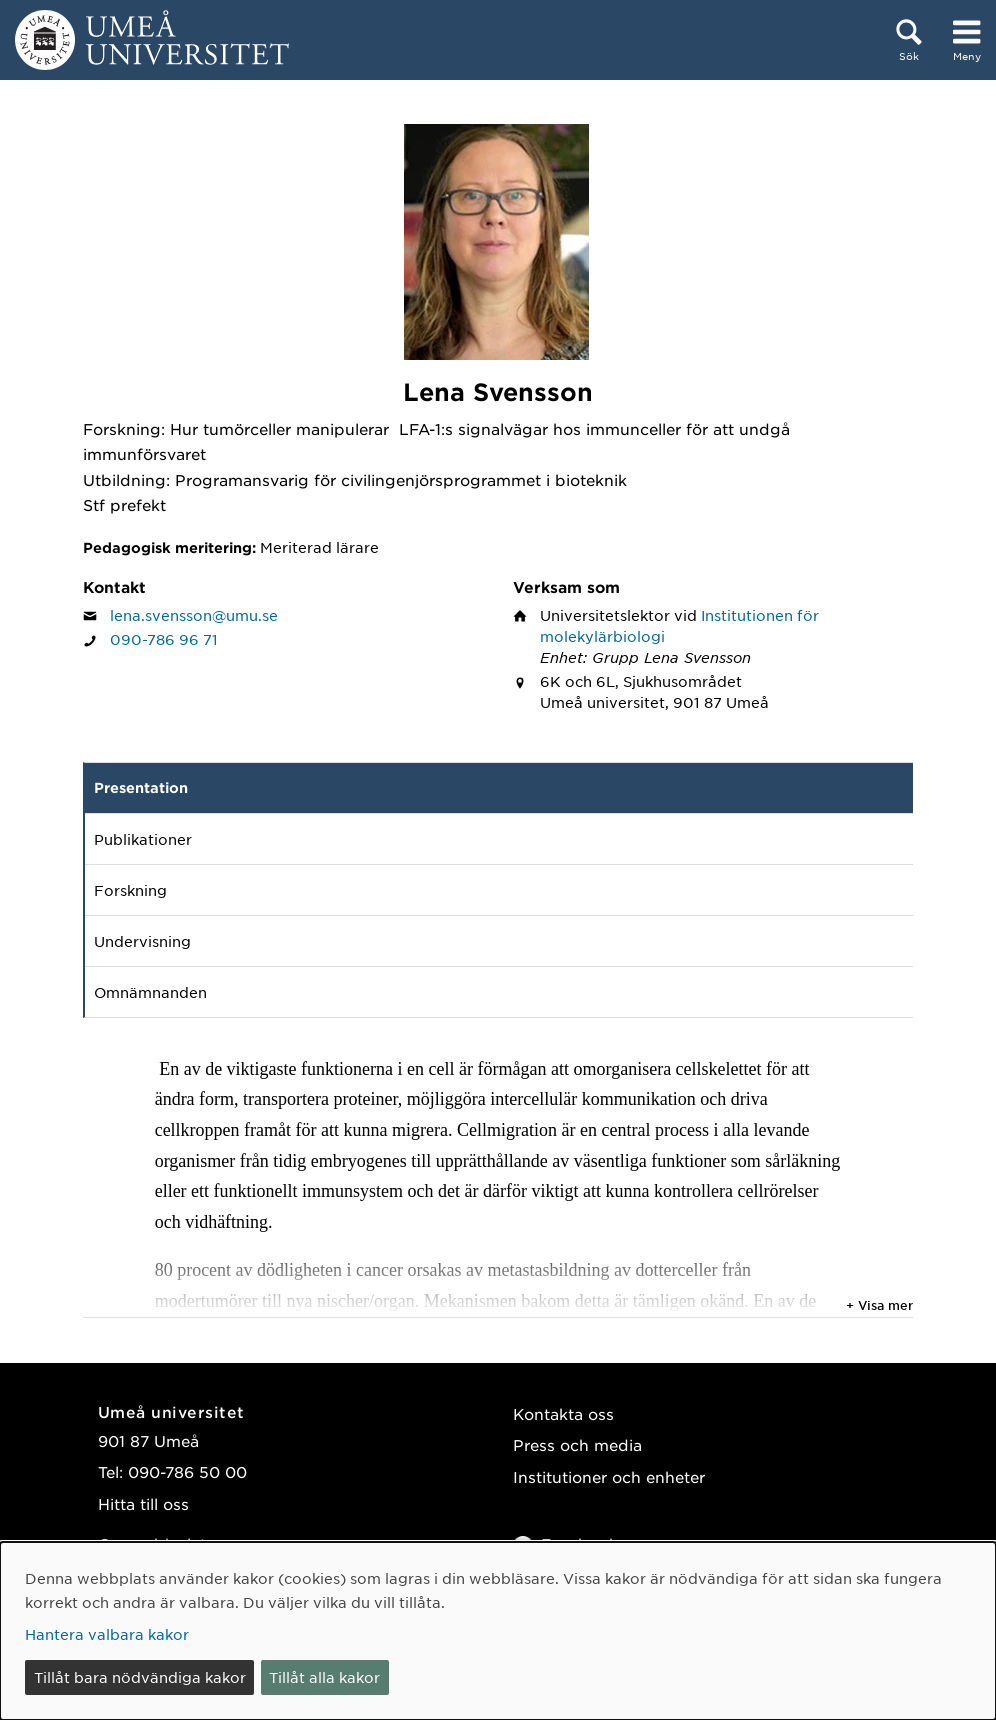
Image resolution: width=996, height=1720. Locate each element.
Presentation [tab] (141, 787)
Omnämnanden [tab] (150, 992)
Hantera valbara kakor (107, 1634)
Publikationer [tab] (143, 839)
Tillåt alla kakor (324, 1677)
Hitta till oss (143, 1503)
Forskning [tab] (130, 890)
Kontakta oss (563, 1413)
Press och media (577, 1444)
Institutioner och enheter (609, 1476)
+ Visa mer (879, 1305)
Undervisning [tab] (142, 941)
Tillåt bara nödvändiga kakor (140, 1677)
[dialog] (498, 1631)
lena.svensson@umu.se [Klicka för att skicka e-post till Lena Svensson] (194, 615)
